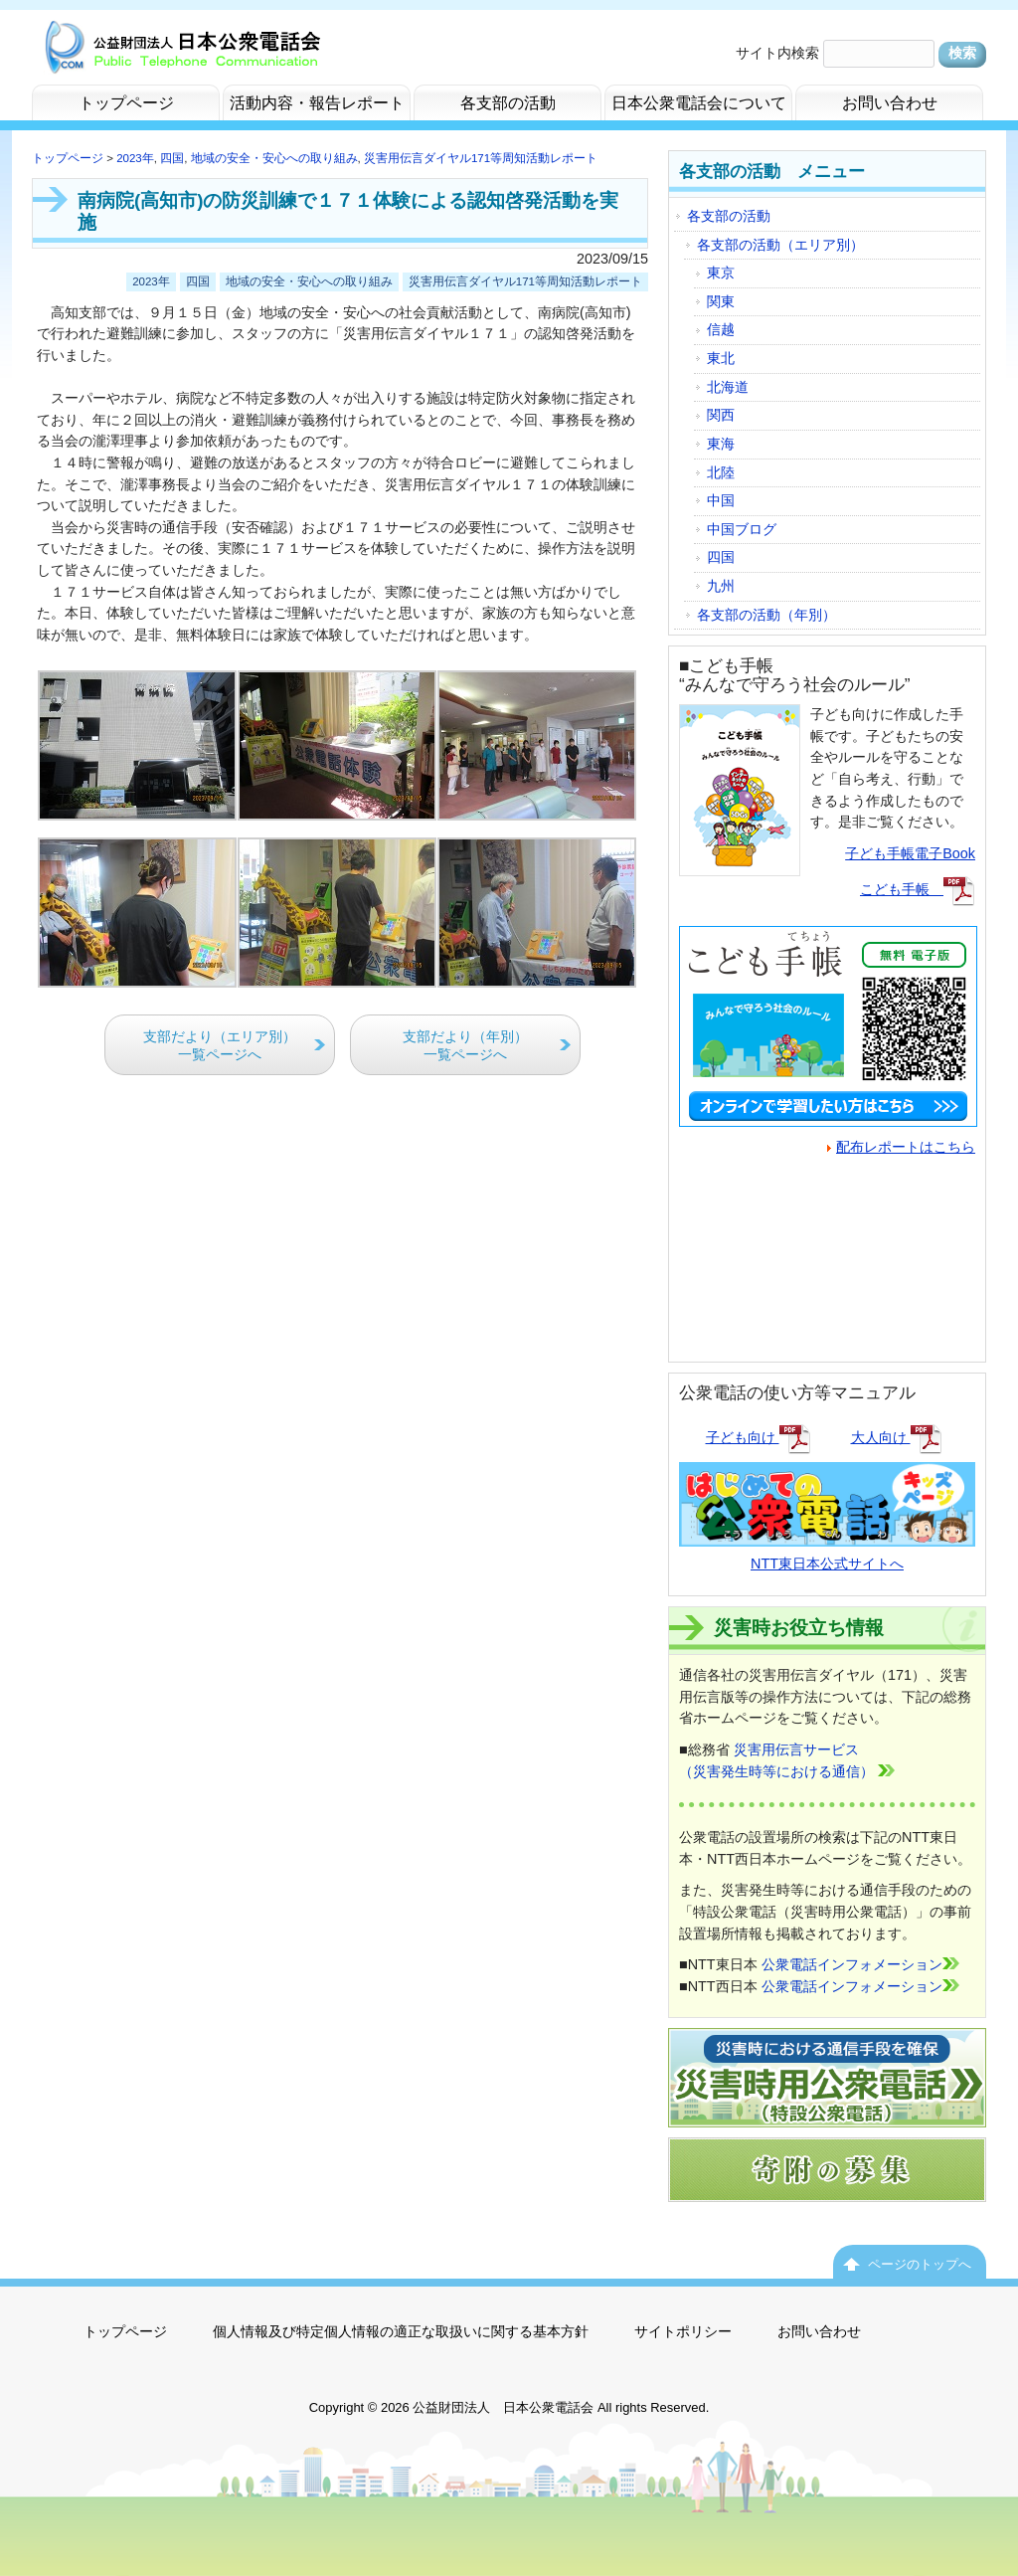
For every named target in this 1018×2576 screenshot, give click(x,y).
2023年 (135, 158)
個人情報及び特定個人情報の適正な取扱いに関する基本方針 (401, 2331)
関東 (721, 301)
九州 (721, 586)
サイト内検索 (777, 53)
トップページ (67, 158)
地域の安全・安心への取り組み (274, 158)
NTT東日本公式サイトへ (827, 1551)
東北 (721, 358)
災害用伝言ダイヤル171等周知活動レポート (480, 158)
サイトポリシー (683, 2331)
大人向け (896, 1437)
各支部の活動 (728, 216)
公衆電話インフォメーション (860, 1964)
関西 (721, 415)
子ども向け (758, 1437)
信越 (721, 329)
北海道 (728, 387)
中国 (721, 500)
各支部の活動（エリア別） (780, 245)
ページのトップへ (919, 2264)
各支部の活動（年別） (766, 615)
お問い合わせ (819, 2331)
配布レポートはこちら (901, 1147)
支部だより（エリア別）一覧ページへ (219, 1045)
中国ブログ (741, 529)
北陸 (721, 472)
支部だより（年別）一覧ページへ (465, 1045)
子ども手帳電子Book (910, 853)
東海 (721, 444)
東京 (721, 272)
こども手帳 (917, 889)
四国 (172, 158)
